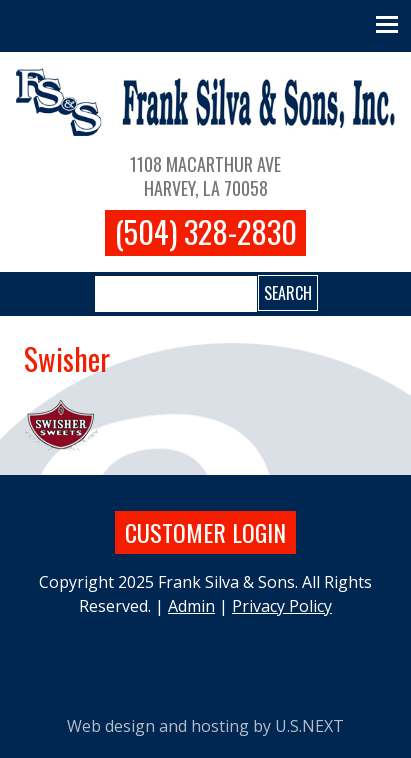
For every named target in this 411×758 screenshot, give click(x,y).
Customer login (205, 532)
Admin (191, 606)
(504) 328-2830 (206, 232)
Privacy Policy (282, 606)
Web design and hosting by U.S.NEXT (205, 726)
